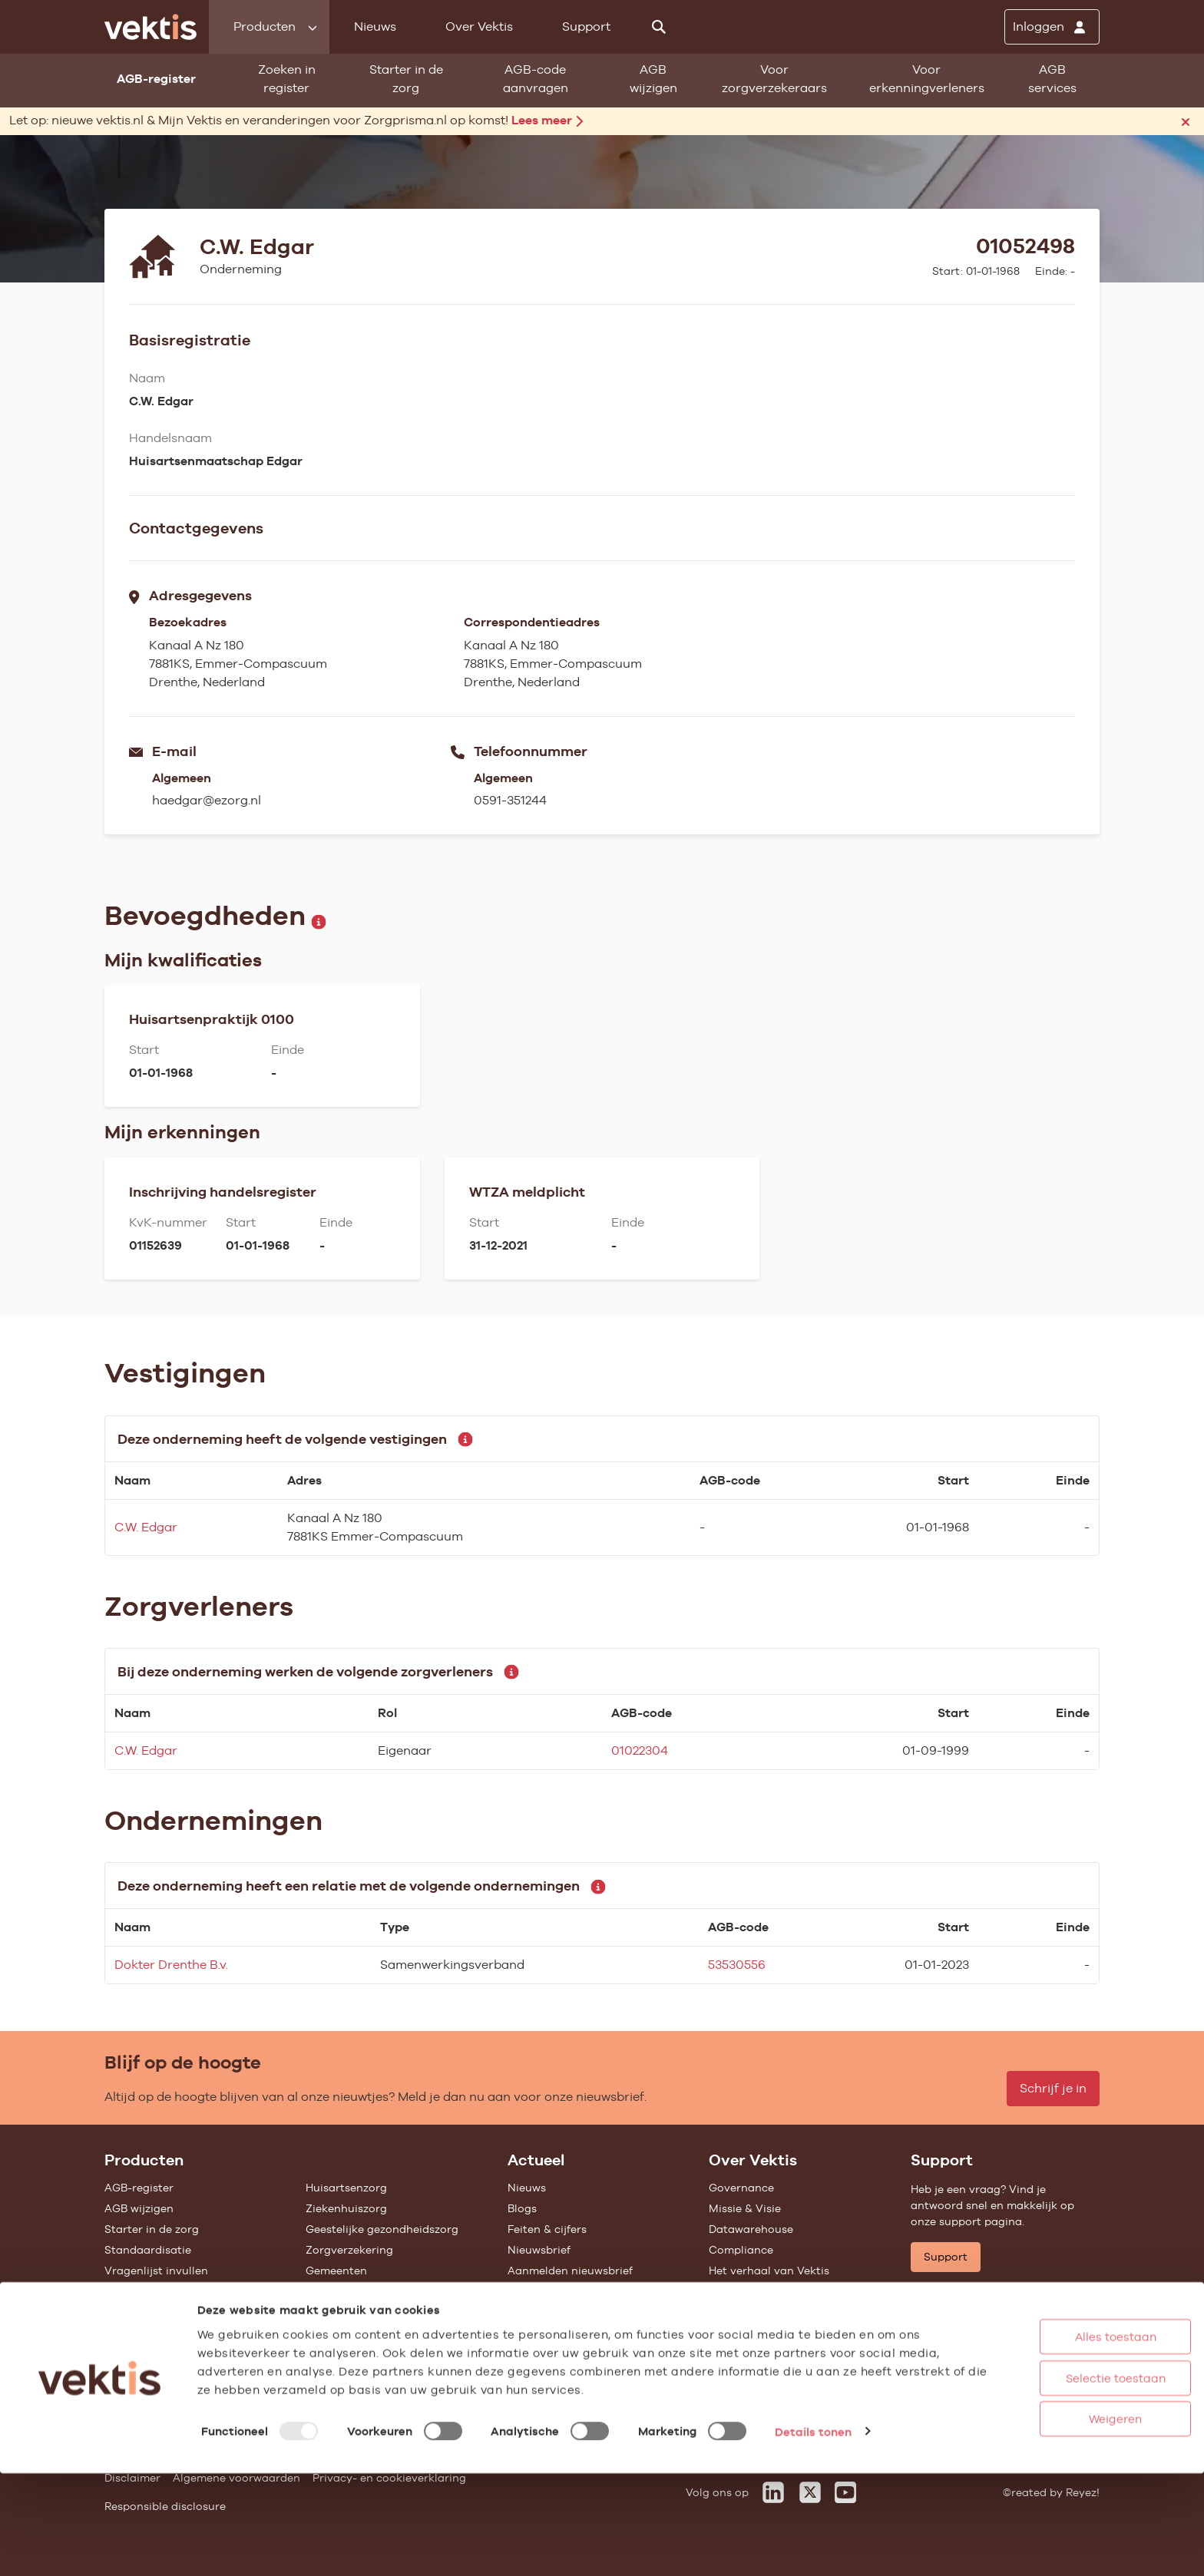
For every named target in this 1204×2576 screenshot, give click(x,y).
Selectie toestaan (1057, 2480)
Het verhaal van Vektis (769, 2270)
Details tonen (813, 2533)
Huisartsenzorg (346, 2187)
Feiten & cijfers (547, 2229)
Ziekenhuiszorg (346, 2208)
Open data (132, 2333)
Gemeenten (336, 2270)
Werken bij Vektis (754, 2362)
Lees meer (547, 120)
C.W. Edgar (145, 1527)
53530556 (737, 1964)
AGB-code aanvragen (535, 78)
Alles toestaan (1057, 2439)
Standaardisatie (147, 2250)
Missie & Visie (745, 2208)
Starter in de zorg (406, 78)
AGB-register (139, 2187)
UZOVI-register (144, 2291)
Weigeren (1057, 2521)
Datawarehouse (751, 2229)
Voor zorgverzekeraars (774, 78)
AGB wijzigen (653, 78)
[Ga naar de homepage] (150, 27)
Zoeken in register (287, 78)
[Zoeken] (658, 26)
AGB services (1052, 78)
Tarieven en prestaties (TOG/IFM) (192, 2312)
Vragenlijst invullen (156, 2270)
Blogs (522, 2208)
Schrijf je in (1053, 2088)
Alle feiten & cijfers (355, 2291)
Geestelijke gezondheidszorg (382, 2229)
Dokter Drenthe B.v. (171, 1964)
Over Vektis (479, 26)
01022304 (639, 1750)
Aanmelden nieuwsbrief (570, 2270)
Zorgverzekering (349, 2250)
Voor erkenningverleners (926, 78)
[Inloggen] (1052, 27)
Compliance (741, 2250)
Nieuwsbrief (539, 2250)
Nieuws (375, 26)
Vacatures (736, 2342)
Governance (741, 2187)
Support (586, 26)
